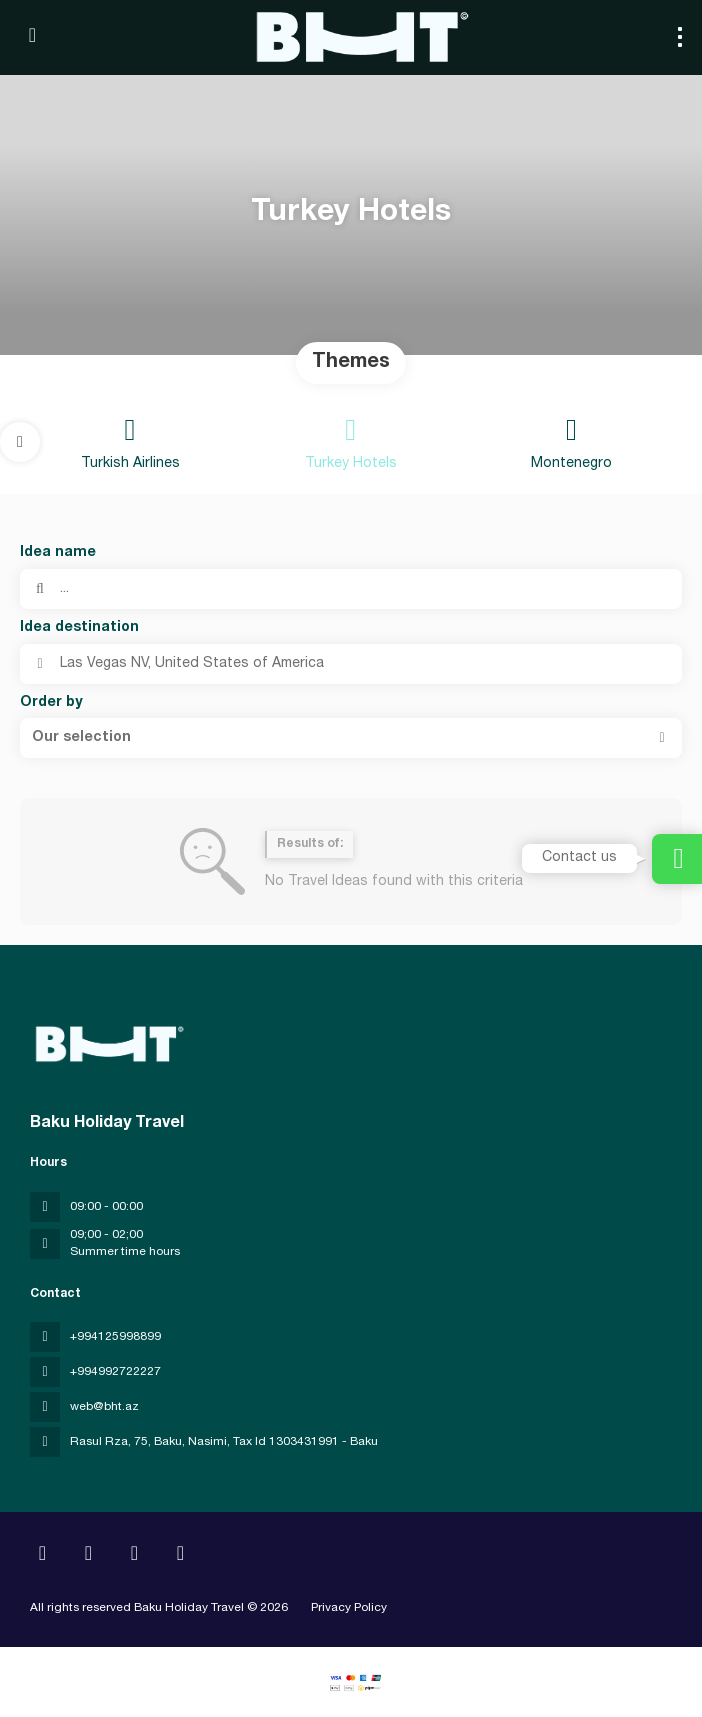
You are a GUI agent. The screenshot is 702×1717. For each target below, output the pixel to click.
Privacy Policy (349, 1608)
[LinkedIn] (180, 1556)
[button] (20, 442)
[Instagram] (88, 1556)
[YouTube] (134, 1556)
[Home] (42, 1556)
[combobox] (351, 664)
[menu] (680, 37)
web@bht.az (104, 1407)
